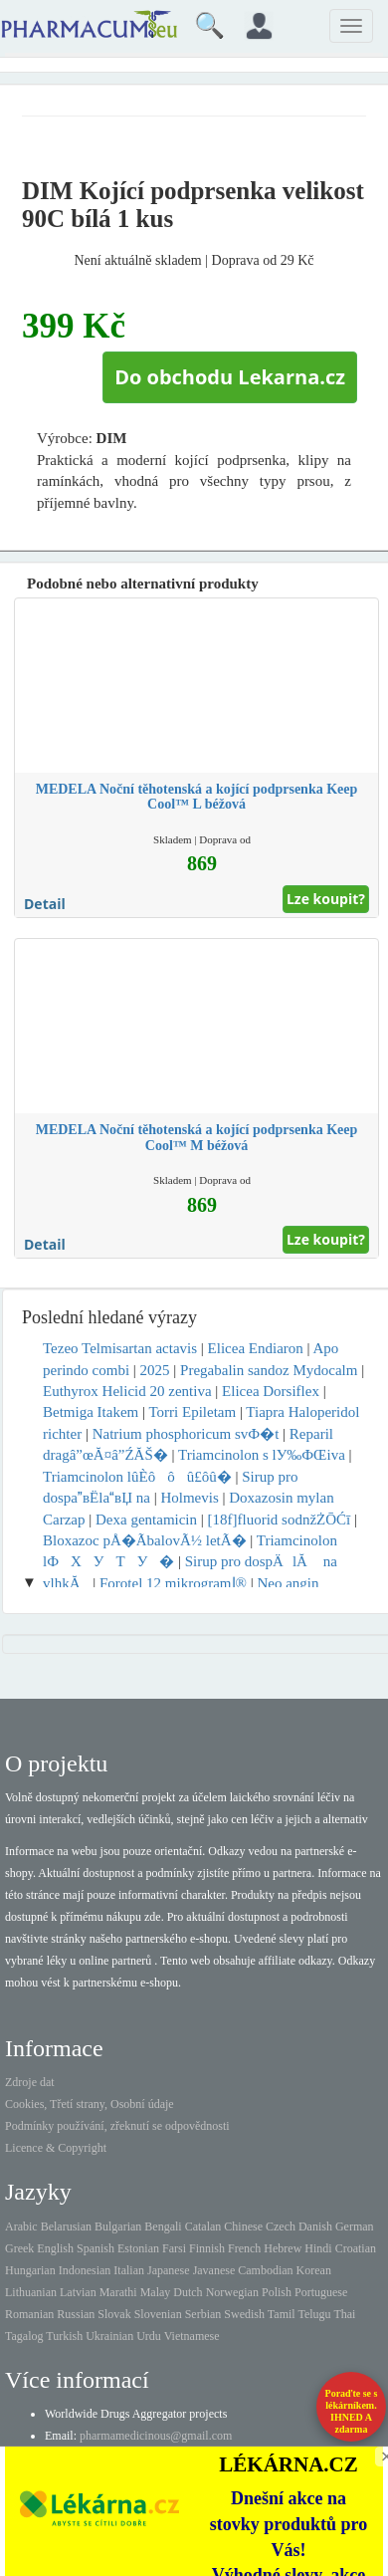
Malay (155, 2292)
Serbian (203, 2314)
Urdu (148, 2336)
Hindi (317, 2248)
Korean (313, 2270)
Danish (315, 2226)
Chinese (243, 2226)
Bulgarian (118, 2226)
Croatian (355, 2248)
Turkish (64, 2336)
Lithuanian (31, 2292)
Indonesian (85, 2270)
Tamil (281, 2314)
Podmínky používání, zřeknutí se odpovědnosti (117, 2126)
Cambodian (265, 2270)
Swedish (244, 2314)
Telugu (313, 2314)
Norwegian (232, 2292)
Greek (19, 2248)
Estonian (138, 2248)
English (55, 2248)
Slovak (113, 2314)
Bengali (162, 2226)
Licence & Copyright (55, 2148)
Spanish (95, 2248)
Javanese (214, 2270)
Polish (276, 2292)
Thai (344, 2314)
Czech (280, 2226)
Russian (76, 2314)
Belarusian (66, 2226)
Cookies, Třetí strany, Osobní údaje (89, 2104)
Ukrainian (109, 2336)
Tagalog (24, 2336)
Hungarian (30, 2270)
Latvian (78, 2292)
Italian (128, 2270)
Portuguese (320, 2292)
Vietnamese (192, 2336)
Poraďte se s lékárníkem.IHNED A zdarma (351, 2411)
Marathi (118, 2292)
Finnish (207, 2248)
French (244, 2248)
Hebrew (282, 2248)
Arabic (21, 2226)
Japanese (168, 2270)
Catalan (203, 2226)
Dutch (187, 2292)
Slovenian (158, 2314)
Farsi (174, 2248)
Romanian (29, 2314)
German (354, 2226)
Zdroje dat (30, 2082)
